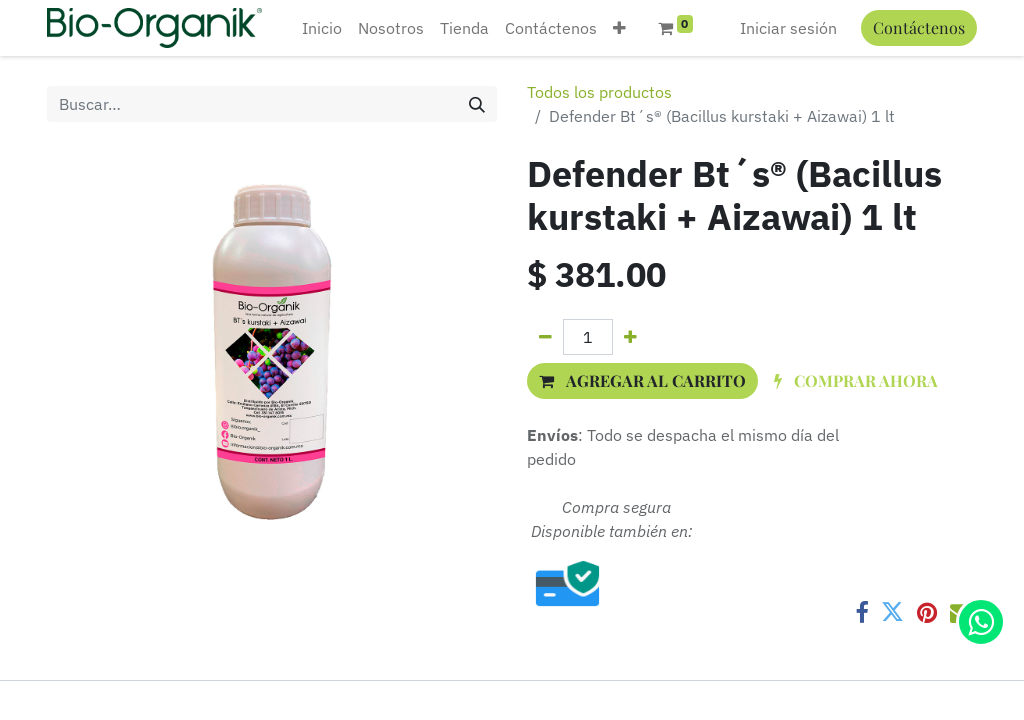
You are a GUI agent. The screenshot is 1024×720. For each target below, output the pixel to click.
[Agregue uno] (630, 337)
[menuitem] (322, 28)
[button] (619, 28)
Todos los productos (599, 92)
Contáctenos (919, 27)
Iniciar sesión (788, 28)
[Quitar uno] (545, 337)
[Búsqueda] (477, 104)
